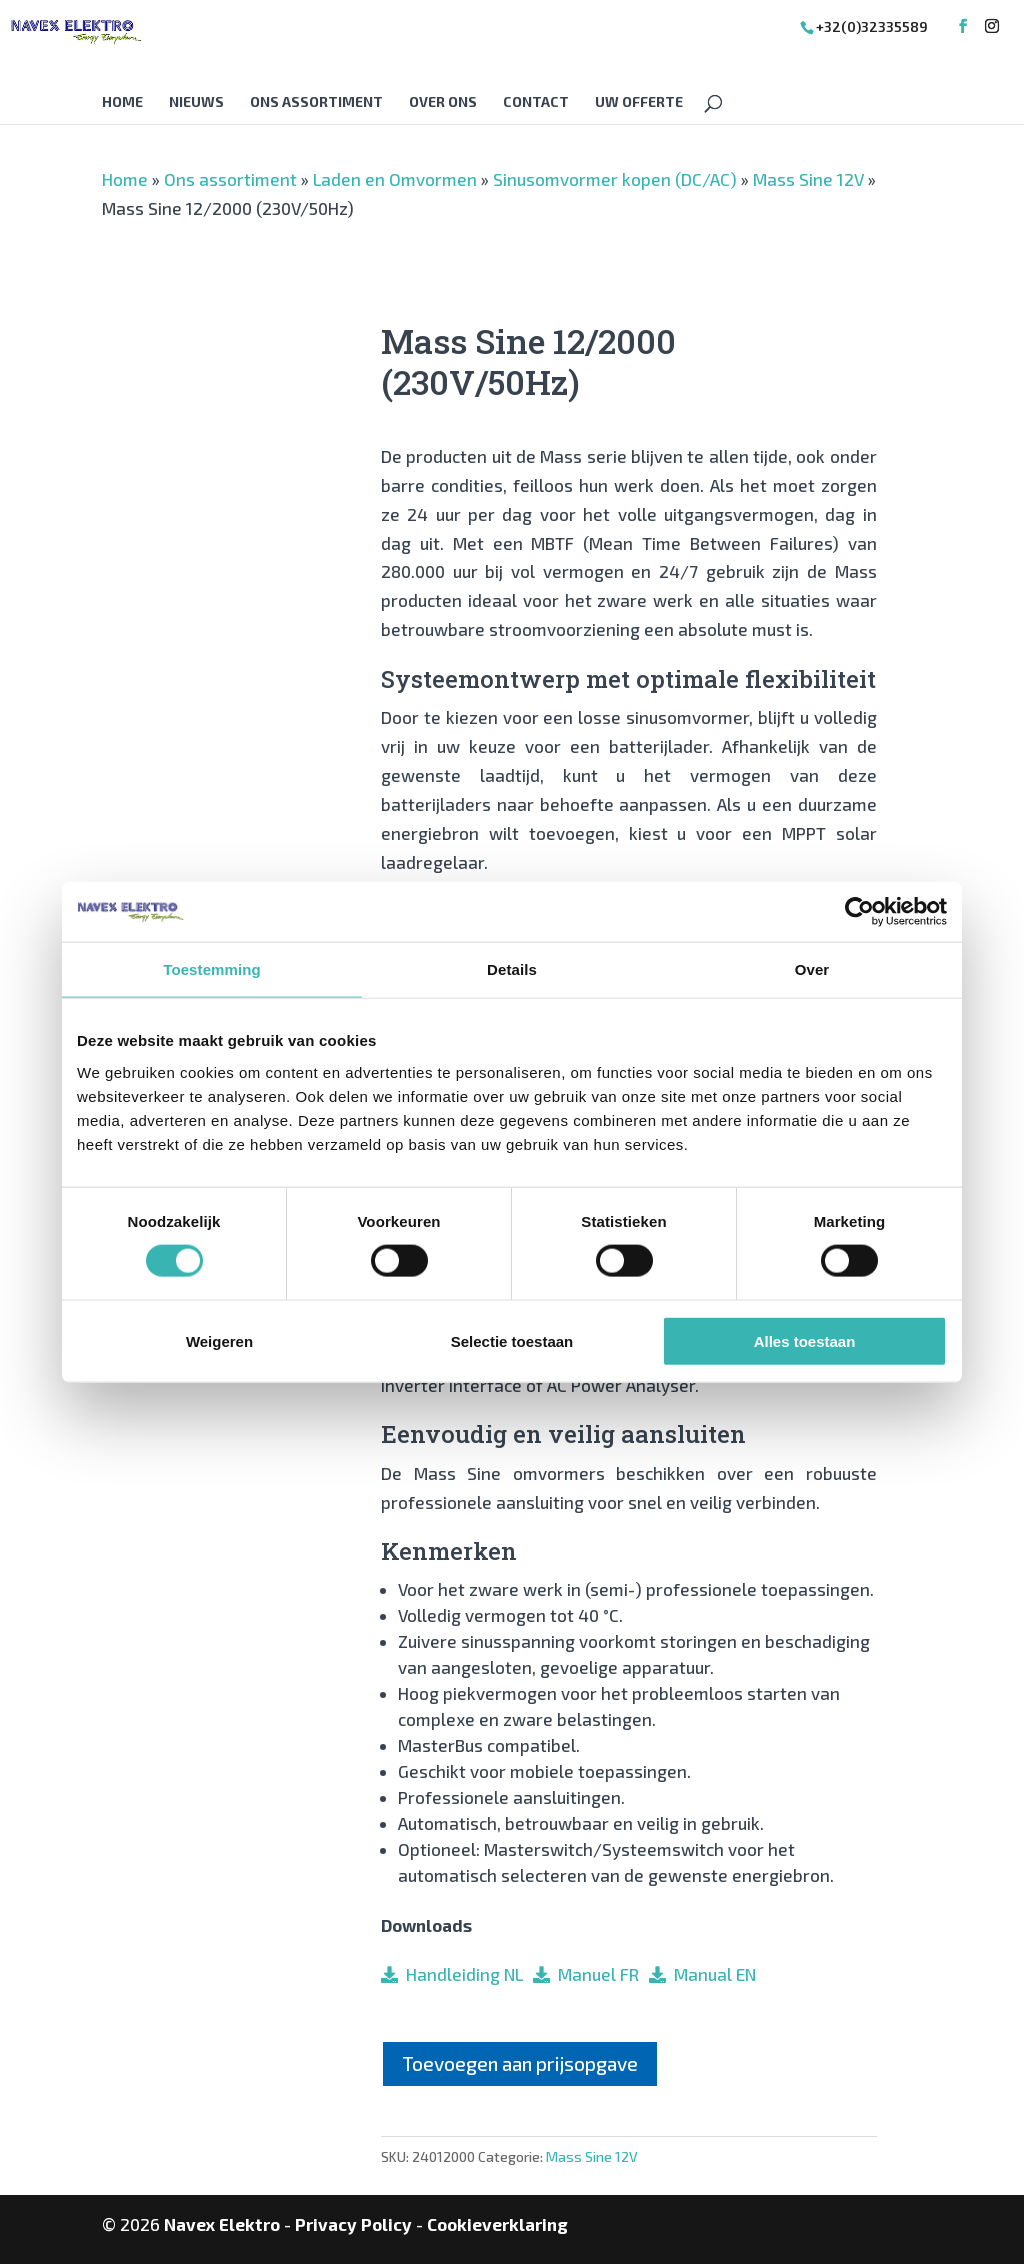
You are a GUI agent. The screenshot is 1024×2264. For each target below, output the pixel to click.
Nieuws (196, 102)
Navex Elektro (222, 2224)
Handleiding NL (460, 1974)
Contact (536, 102)
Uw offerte (639, 102)
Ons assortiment (316, 102)
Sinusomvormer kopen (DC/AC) (615, 179)
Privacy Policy (353, 2224)
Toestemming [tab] (212, 969)
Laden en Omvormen (395, 179)
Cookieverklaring (497, 2224)
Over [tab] (812, 969)
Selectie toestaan (512, 1340)
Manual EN (711, 1974)
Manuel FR (594, 1974)
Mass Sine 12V (808, 179)
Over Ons (443, 102)
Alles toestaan (805, 1340)
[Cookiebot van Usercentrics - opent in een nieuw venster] (859, 912)
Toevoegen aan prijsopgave (520, 2063)
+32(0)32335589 (872, 26)
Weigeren (219, 1340)
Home (122, 102)
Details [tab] (512, 969)
